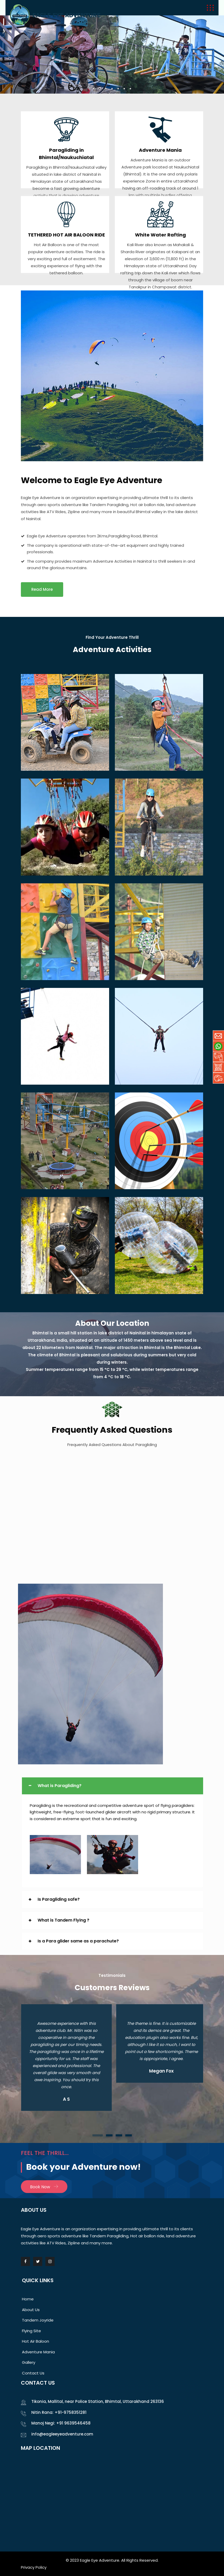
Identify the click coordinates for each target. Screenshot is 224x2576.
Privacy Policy (33, 2567)
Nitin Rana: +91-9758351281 (58, 2412)
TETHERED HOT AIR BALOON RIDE (66, 235)
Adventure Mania (160, 150)
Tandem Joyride (38, 2320)
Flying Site (31, 2331)
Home (28, 2299)
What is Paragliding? (59, 1786)
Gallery (28, 2362)
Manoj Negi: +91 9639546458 (61, 2423)
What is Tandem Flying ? (63, 1920)
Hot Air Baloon (35, 2341)
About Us (31, 2309)
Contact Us (33, 2373)
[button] (97, 2135)
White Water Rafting (160, 235)
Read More (42, 589)
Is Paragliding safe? (59, 1899)
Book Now (44, 2187)
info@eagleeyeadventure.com (62, 2434)
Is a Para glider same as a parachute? (78, 1941)
